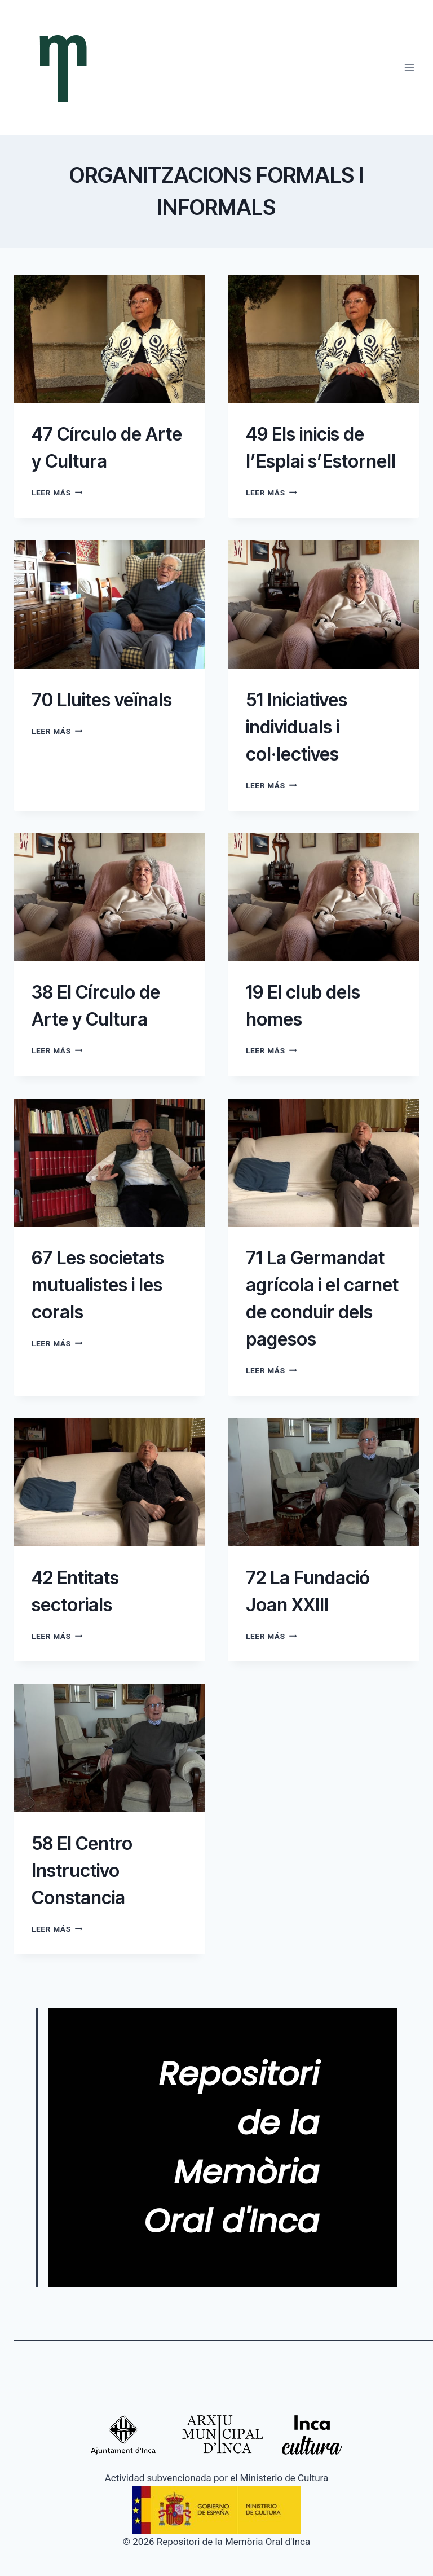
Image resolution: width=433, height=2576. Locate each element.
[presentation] (109, 339)
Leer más (57, 492)
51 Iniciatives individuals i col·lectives (296, 727)
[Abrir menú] (409, 67)
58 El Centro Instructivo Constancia (82, 1870)
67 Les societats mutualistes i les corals (98, 1285)
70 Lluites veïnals (102, 700)
